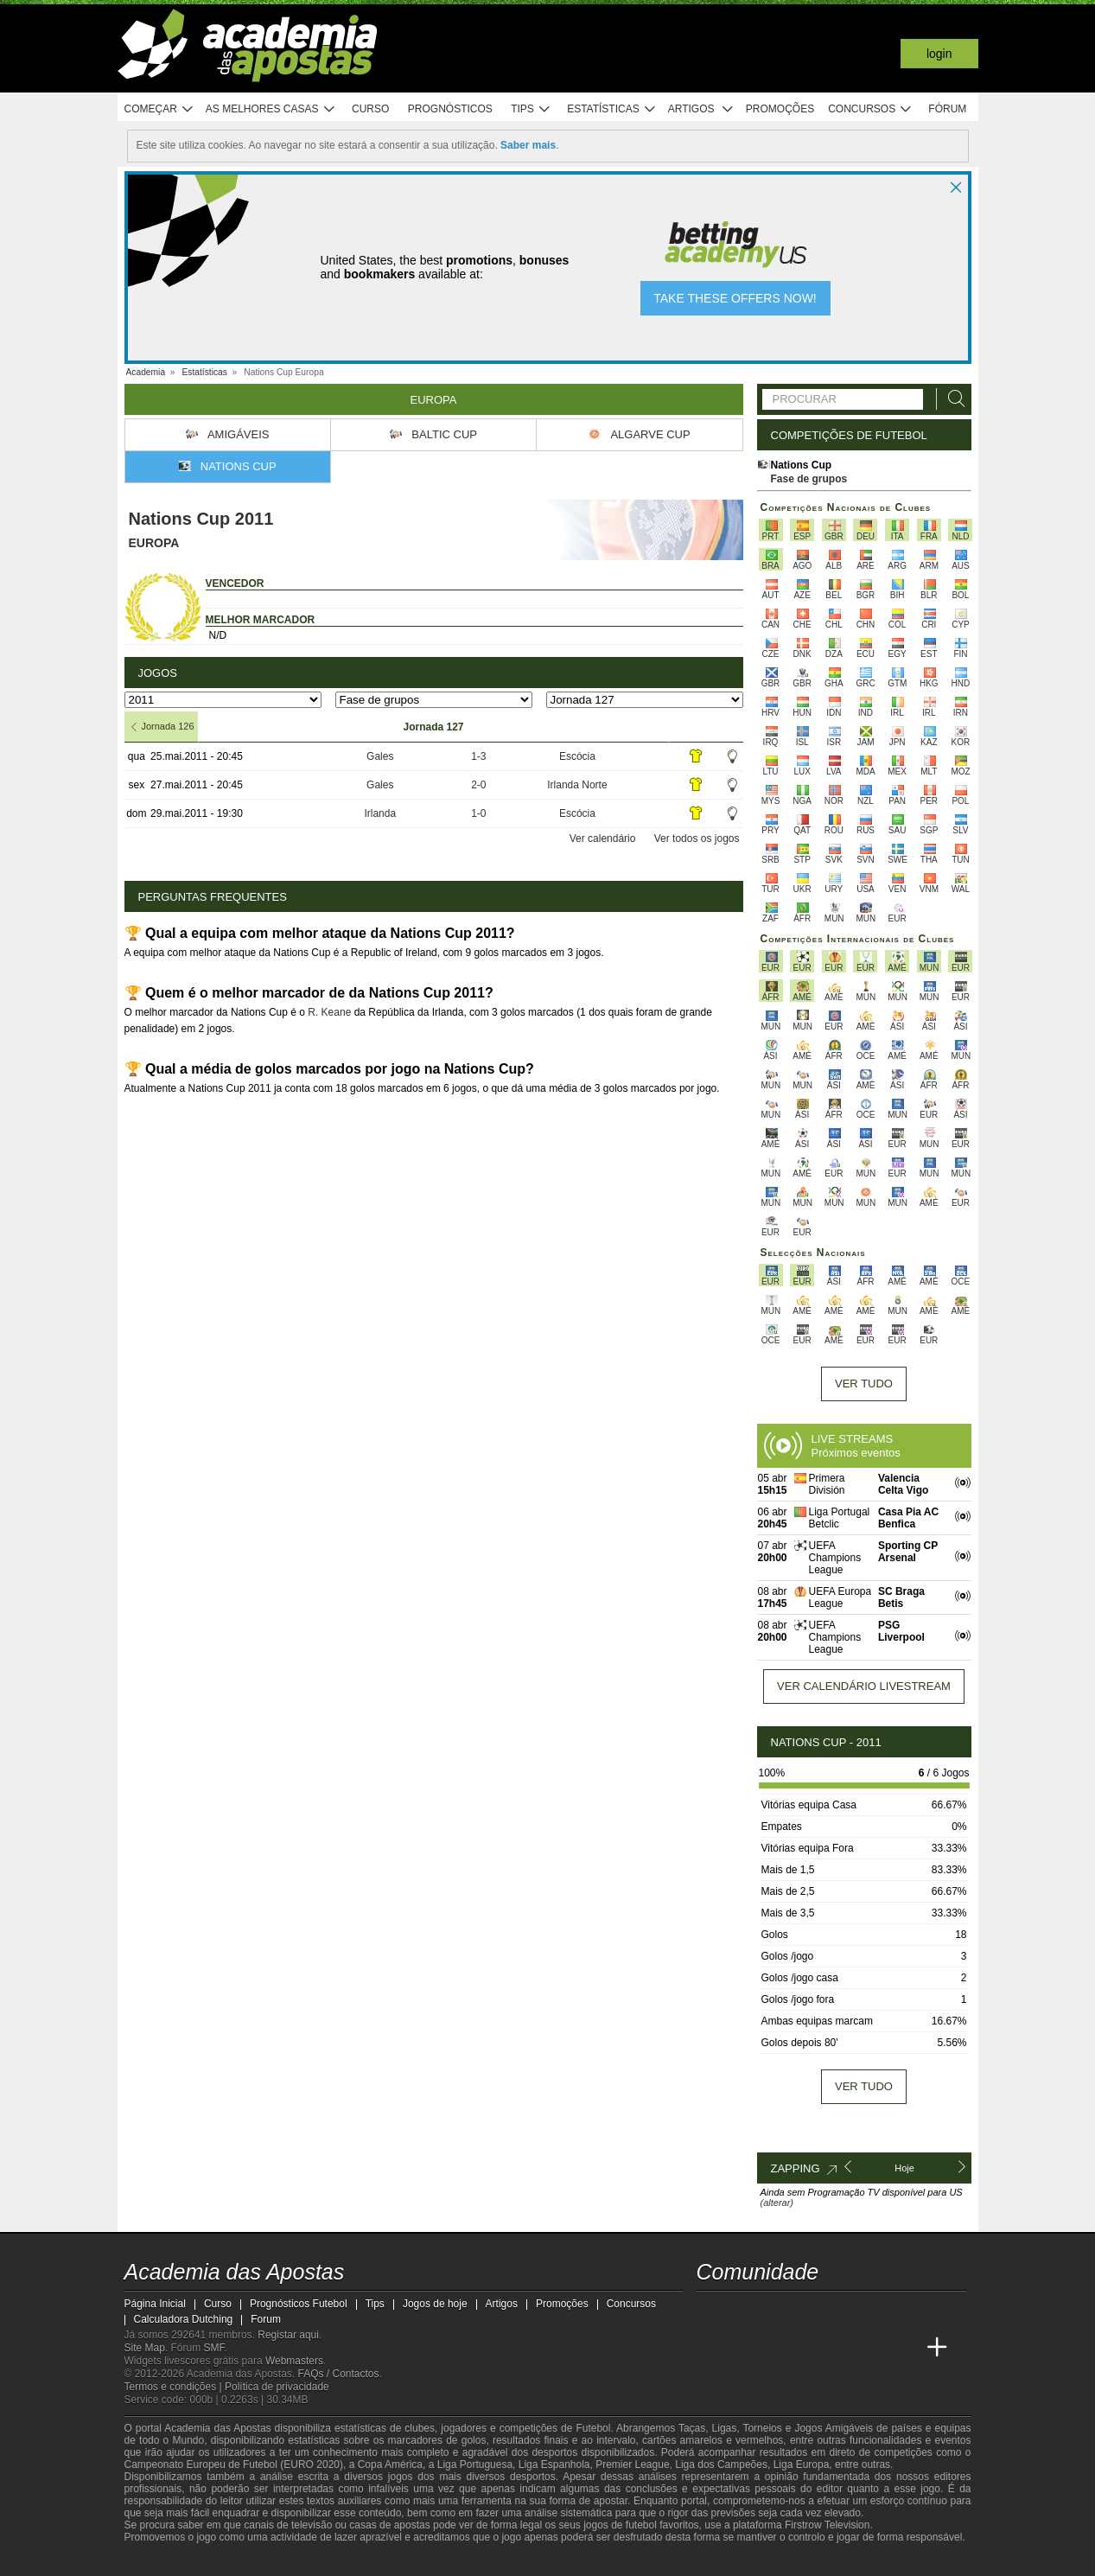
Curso (370, 109)
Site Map (144, 2348)
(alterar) (777, 2202)
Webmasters (294, 2361)
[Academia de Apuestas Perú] (905, 2347)
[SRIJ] (415, 2561)
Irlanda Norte (577, 785)
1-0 (478, 813)
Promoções (780, 109)
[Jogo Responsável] (353, 2560)
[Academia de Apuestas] (808, 2347)
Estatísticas (611, 109)
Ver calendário (603, 838)
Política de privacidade (277, 2387)
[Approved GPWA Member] (228, 2561)
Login (939, 54)
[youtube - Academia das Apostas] (775, 2311)
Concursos (870, 109)
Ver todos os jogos (697, 838)
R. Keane (329, 1012)
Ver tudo (864, 1383)
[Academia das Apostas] (711, 2347)
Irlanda (380, 813)
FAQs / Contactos (338, 2374)
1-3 (478, 756)
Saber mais (528, 145)
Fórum (947, 109)
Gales (379, 756)
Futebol (593, 2428)
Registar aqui (288, 2335)
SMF (214, 2348)
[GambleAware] (164, 2561)
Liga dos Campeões (721, 2464)
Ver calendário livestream (864, 1686)
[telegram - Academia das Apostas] (872, 2311)
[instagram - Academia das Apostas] (840, 2311)
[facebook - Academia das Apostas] (808, 2311)
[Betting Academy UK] (872, 2347)
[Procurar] (951, 399)
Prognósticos (450, 109)
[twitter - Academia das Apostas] (743, 2311)
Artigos (701, 109)
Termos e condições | (175, 2387)
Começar (159, 109)
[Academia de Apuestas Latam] (840, 2347)
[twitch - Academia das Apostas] (711, 2311)
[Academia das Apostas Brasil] (743, 2347)
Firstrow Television (827, 2525)
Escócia (577, 756)
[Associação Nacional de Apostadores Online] (278, 2561)
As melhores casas (270, 109)
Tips (531, 109)
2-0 (478, 785)
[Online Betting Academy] (775, 2347)
